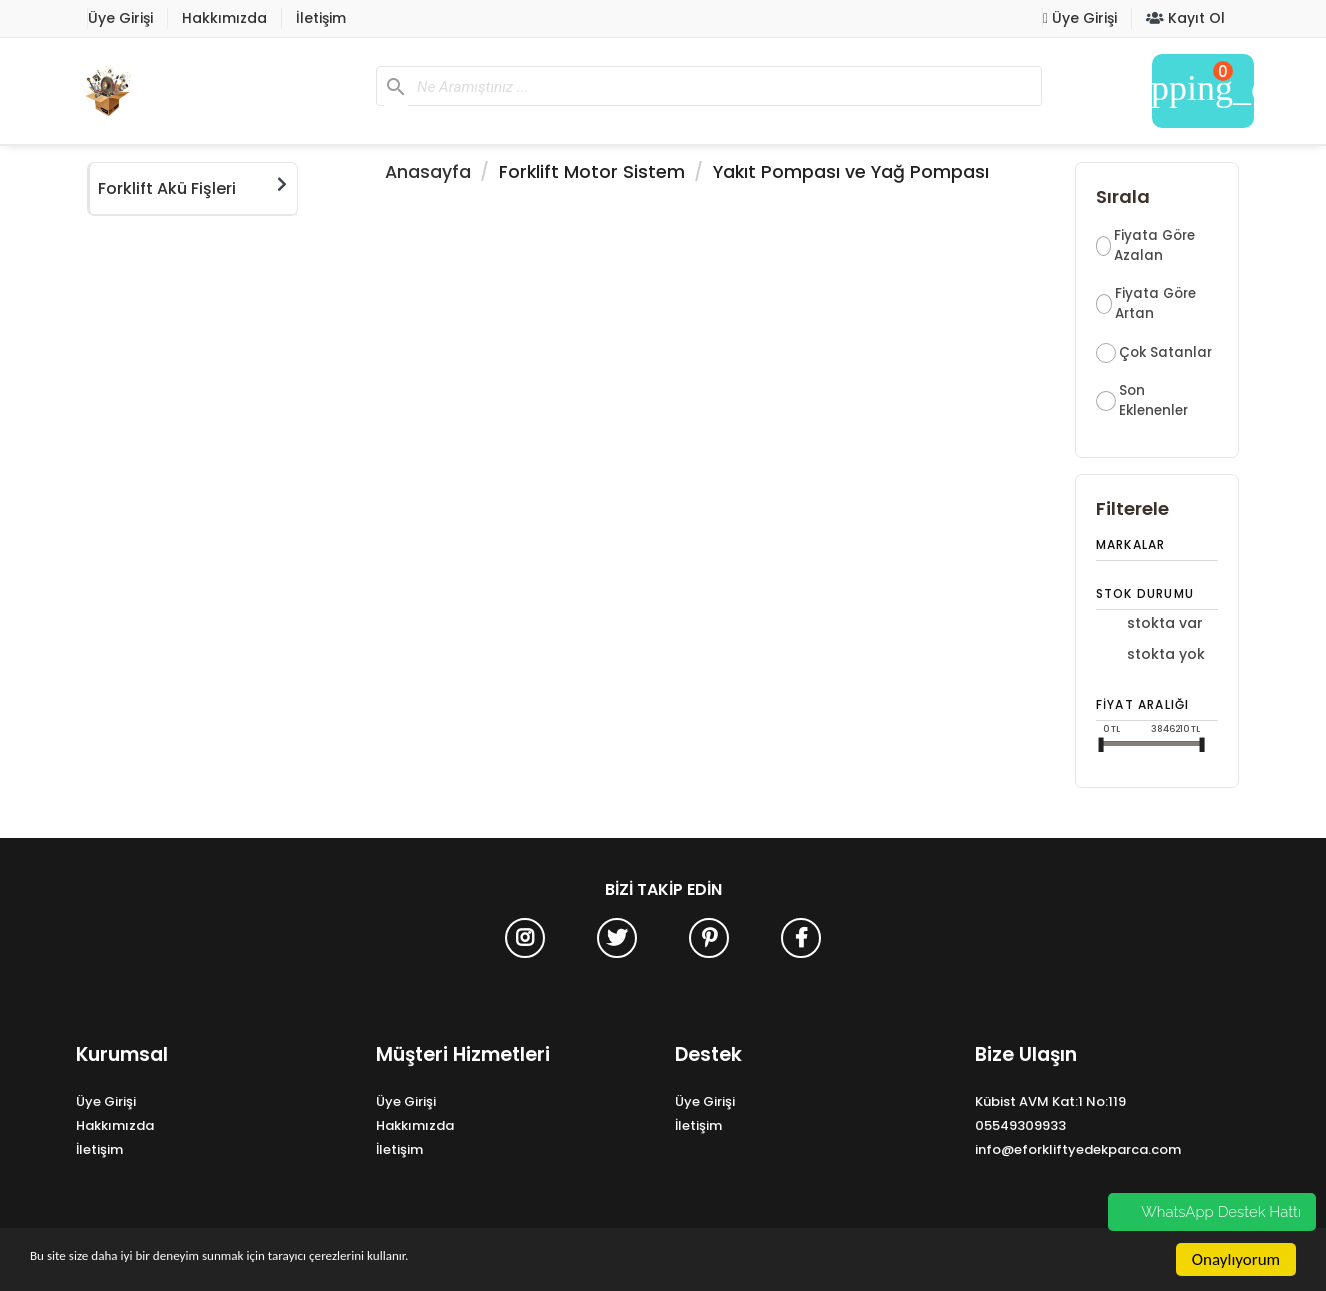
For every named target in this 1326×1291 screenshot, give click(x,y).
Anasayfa (428, 172)
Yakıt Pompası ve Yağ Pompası (851, 172)
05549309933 (1020, 1125)
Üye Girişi (120, 18)
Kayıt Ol (1185, 18)
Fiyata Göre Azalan (1154, 245)
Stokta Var (1165, 623)
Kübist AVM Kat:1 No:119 (1050, 1101)
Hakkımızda (224, 18)
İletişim (321, 18)
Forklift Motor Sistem (592, 172)
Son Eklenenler (1153, 400)
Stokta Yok (1166, 654)
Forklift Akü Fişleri (192, 188)
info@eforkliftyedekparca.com (1078, 1149)
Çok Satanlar (1165, 352)
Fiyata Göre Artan (1155, 303)
